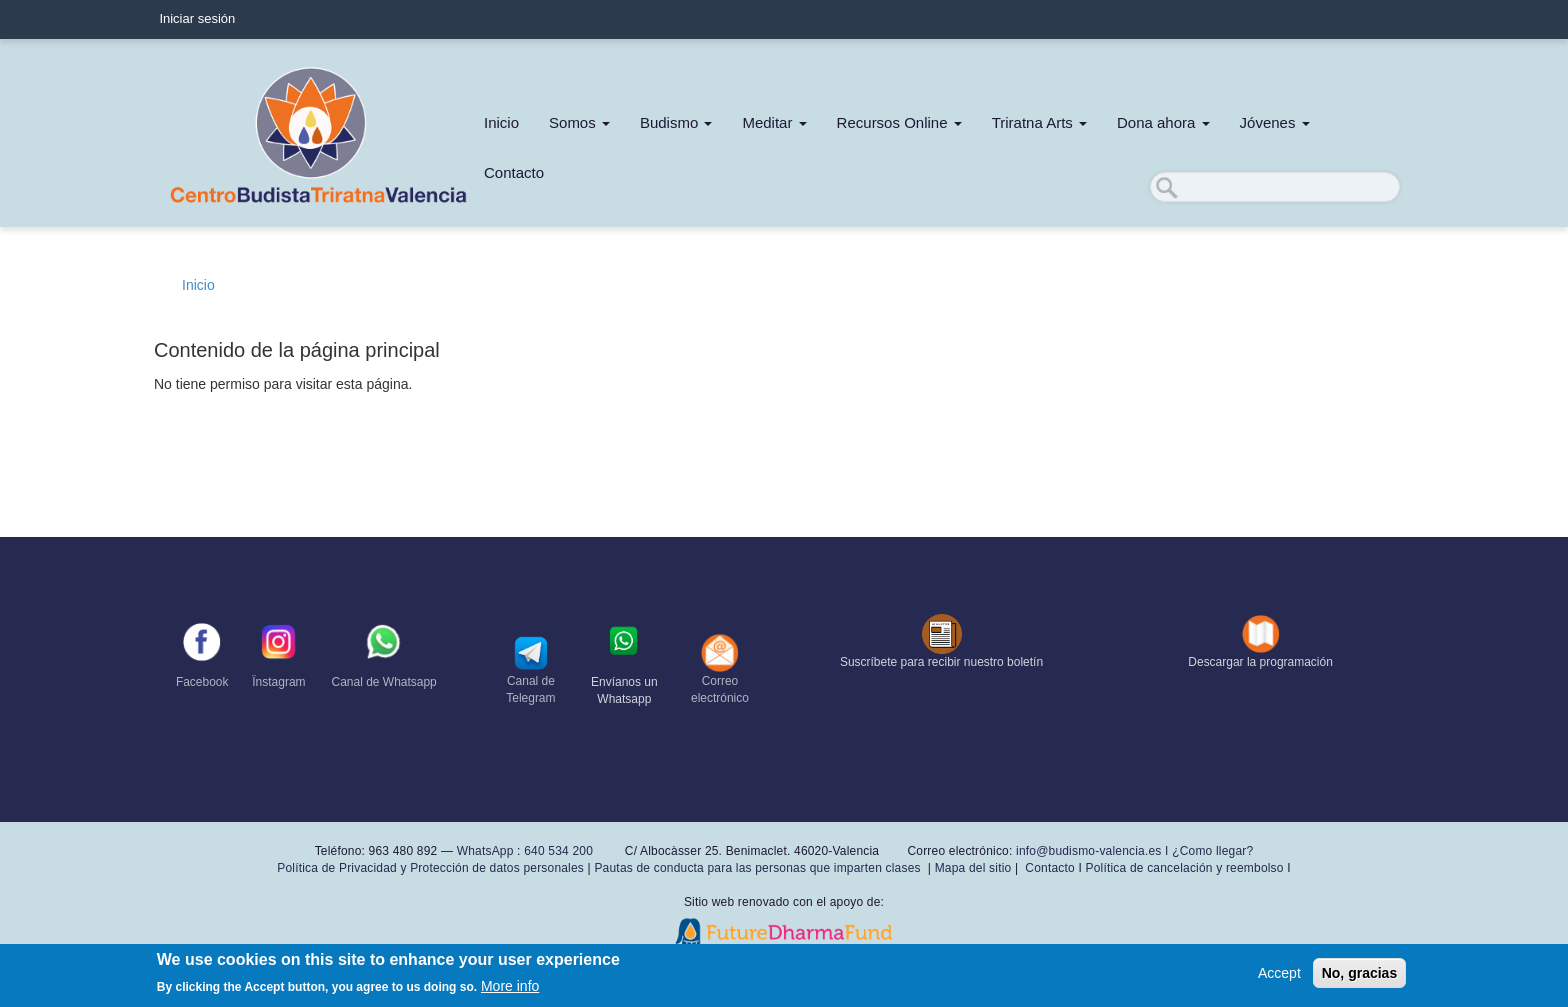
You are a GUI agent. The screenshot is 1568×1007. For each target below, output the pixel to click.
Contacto (514, 172)
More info (510, 988)
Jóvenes (1275, 122)
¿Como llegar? (1212, 851)
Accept (1279, 974)
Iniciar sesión (197, 18)
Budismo (676, 122)
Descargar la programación (1260, 662)
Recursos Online (899, 122)
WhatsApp (485, 851)
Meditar (774, 122)
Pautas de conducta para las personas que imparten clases (757, 868)
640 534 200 (557, 851)
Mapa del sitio (973, 868)
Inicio (501, 122)
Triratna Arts (1039, 122)
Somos (579, 122)
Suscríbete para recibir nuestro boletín (941, 662)
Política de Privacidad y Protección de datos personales (430, 868)
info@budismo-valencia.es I (1094, 851)
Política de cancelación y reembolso (1184, 868)
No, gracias (1359, 974)
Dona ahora (1163, 122)
